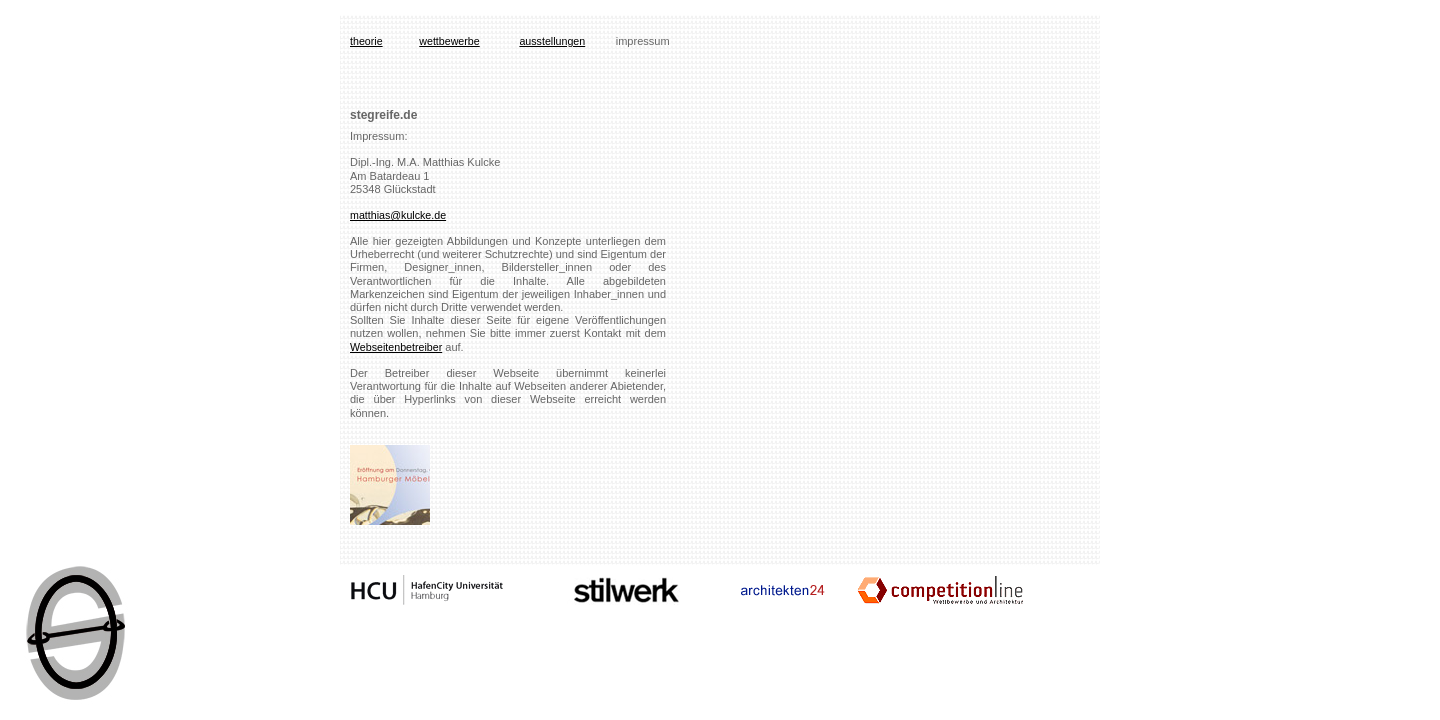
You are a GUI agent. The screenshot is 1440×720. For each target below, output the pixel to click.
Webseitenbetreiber (396, 347)
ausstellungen (552, 41)
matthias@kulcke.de (398, 215)
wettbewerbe (449, 41)
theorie (366, 41)
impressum (643, 41)
